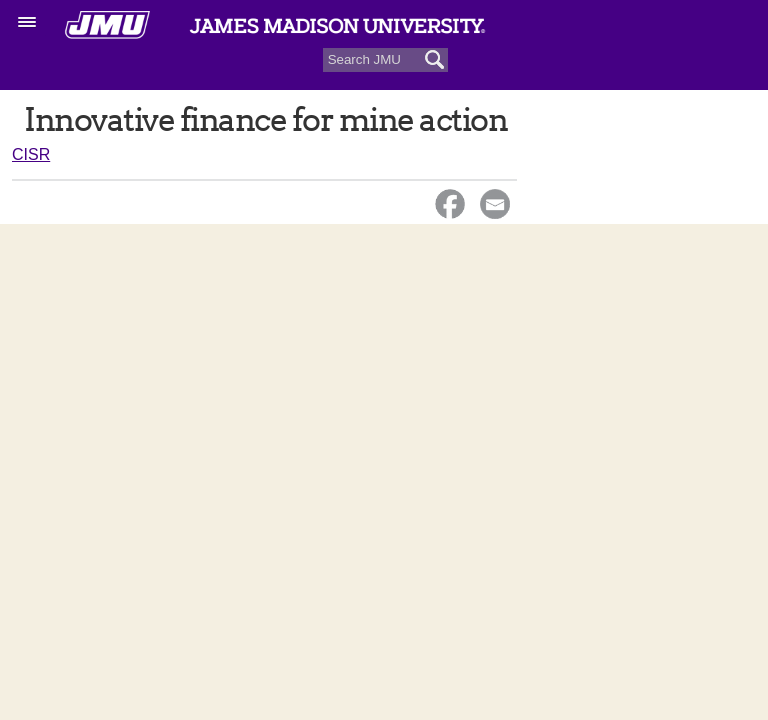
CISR (31, 154)
